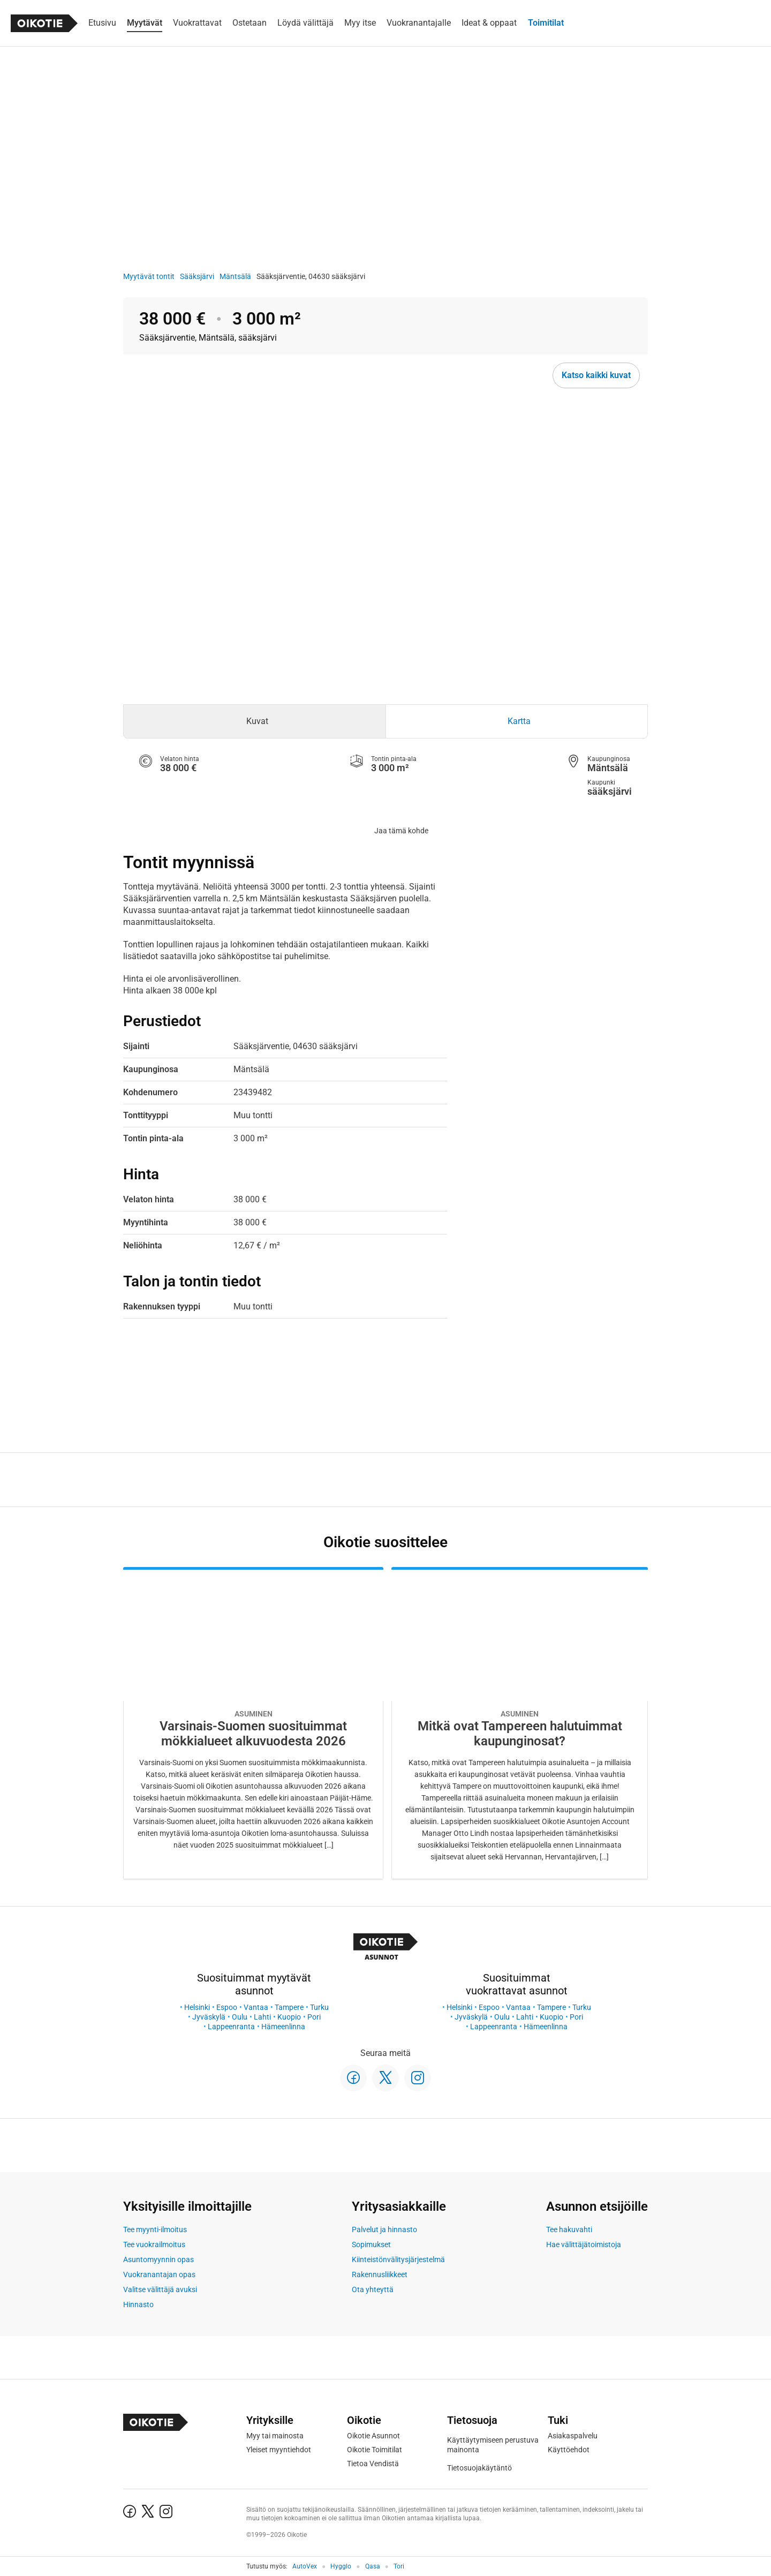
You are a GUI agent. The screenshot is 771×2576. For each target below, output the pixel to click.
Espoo (226, 2007)
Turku (319, 2007)
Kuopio (289, 2017)
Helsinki (197, 2007)
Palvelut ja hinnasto (384, 2229)
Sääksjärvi (197, 276)
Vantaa (256, 2007)
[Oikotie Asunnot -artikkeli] (253, 1723)
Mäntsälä (235, 276)
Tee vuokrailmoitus (154, 2244)
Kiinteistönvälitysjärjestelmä (398, 2259)
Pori (314, 2017)
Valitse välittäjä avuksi (160, 2289)
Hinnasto (138, 2304)
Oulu (239, 2017)
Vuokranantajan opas (159, 2274)
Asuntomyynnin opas (158, 2259)
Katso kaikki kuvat (596, 375)
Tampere (289, 2007)
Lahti (262, 2017)
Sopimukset (371, 2244)
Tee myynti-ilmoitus (155, 2229)
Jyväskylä (208, 2017)
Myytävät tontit (149, 276)
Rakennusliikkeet (379, 2274)
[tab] (255, 721)
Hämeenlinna (283, 2026)
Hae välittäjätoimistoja (583, 2244)
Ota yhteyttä (373, 2289)
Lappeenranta (231, 2026)
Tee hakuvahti (569, 2229)
